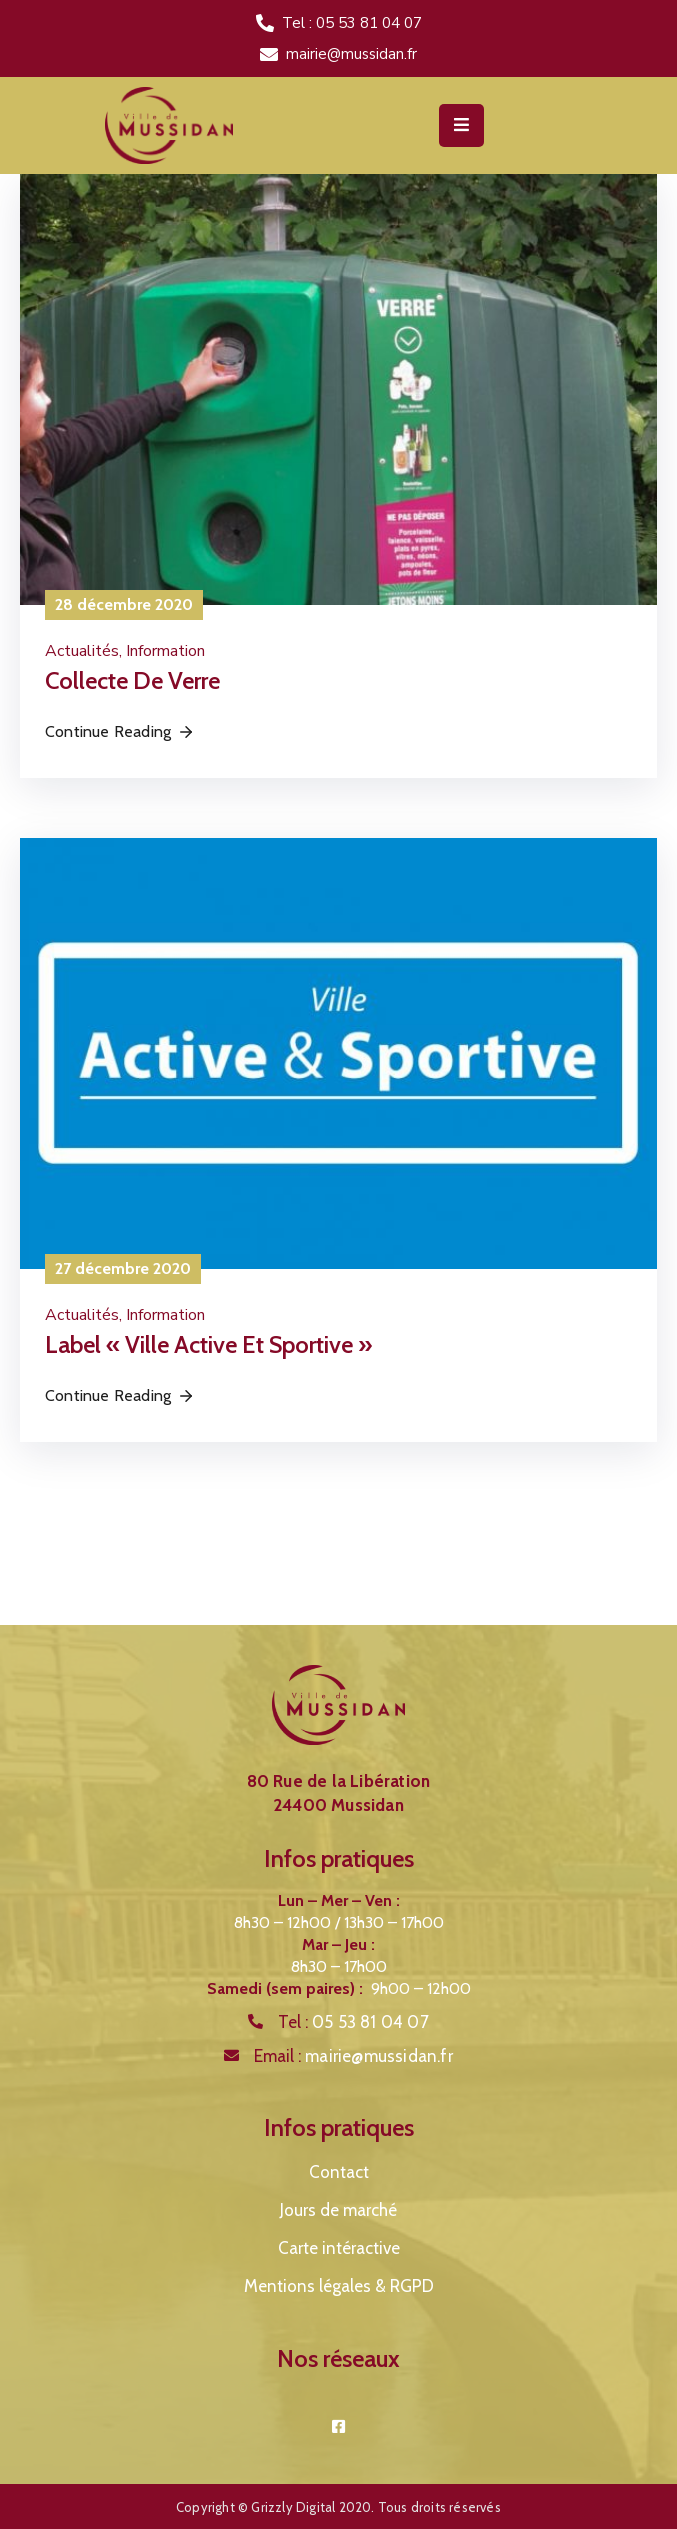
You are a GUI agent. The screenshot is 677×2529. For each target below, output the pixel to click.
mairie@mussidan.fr (351, 54)
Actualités (82, 651)
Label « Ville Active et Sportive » (208, 1344)
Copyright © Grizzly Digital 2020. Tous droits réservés (338, 2507)
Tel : (353, 2022)
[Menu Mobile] (461, 125)
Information (165, 651)
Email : (353, 2056)
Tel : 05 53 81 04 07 (352, 23)
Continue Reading (120, 731)
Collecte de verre (132, 680)
